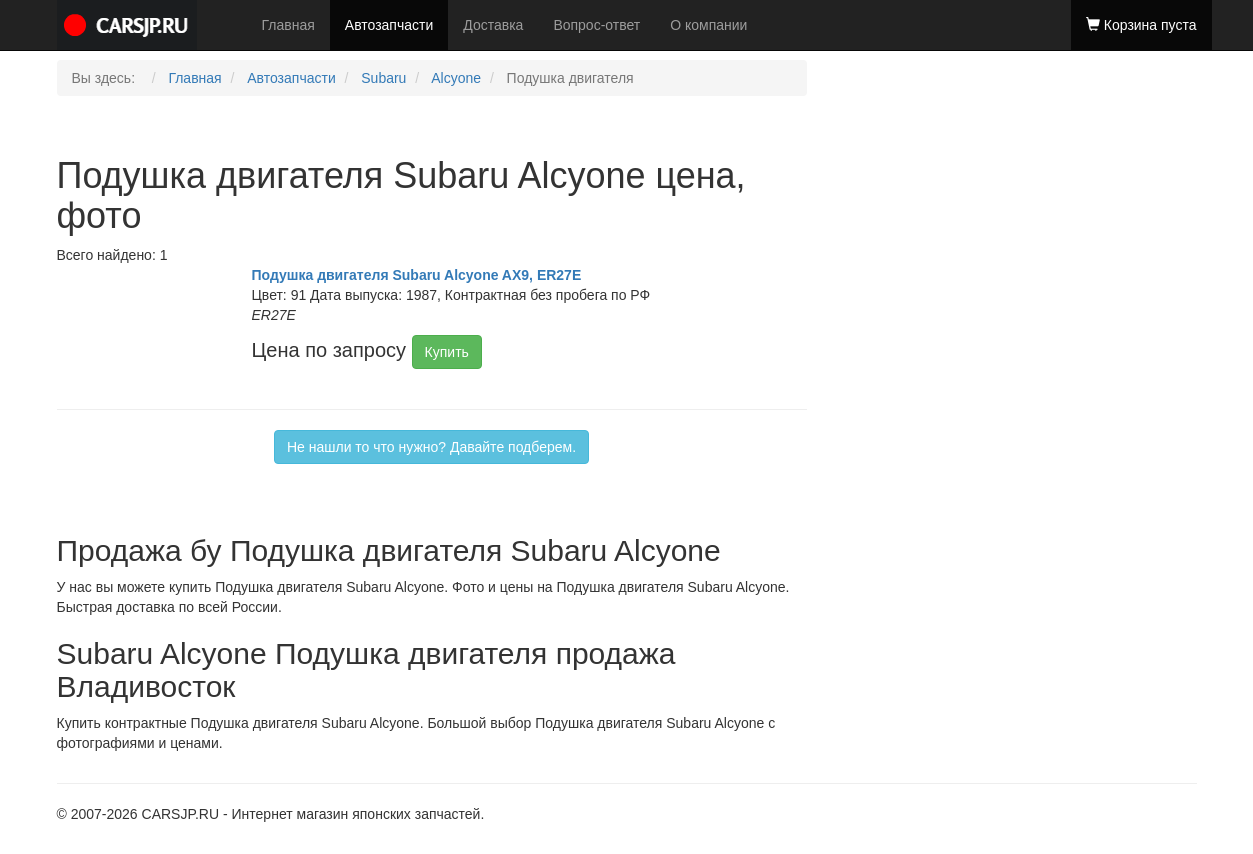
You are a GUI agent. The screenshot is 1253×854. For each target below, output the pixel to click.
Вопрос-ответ (596, 25)
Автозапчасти (389, 25)
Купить (447, 352)
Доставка (493, 25)
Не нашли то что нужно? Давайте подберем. (431, 447)
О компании (708, 25)
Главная (288, 25)
